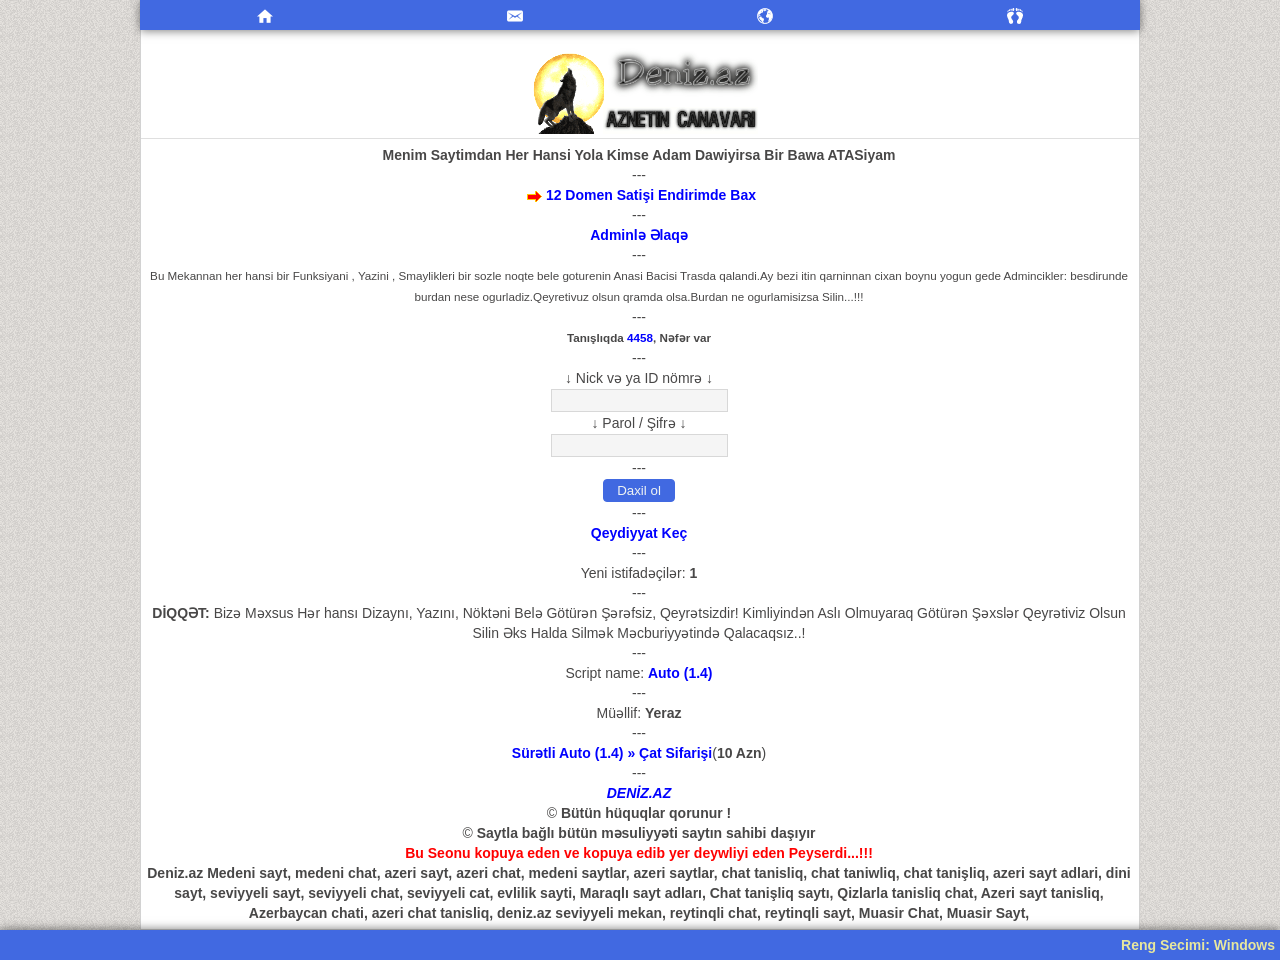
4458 (640, 337)
